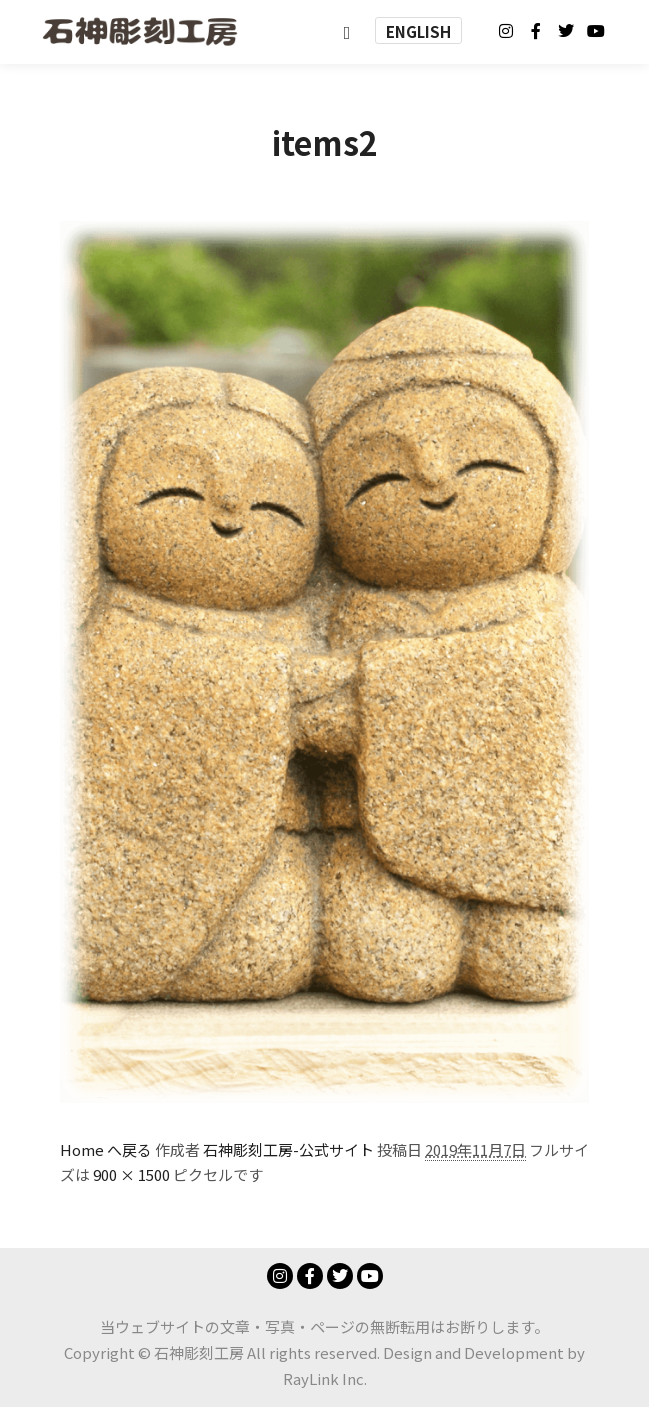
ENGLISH (418, 31)
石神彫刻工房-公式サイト (288, 1149)
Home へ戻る (106, 1149)
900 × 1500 (131, 1174)
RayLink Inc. (325, 1378)
